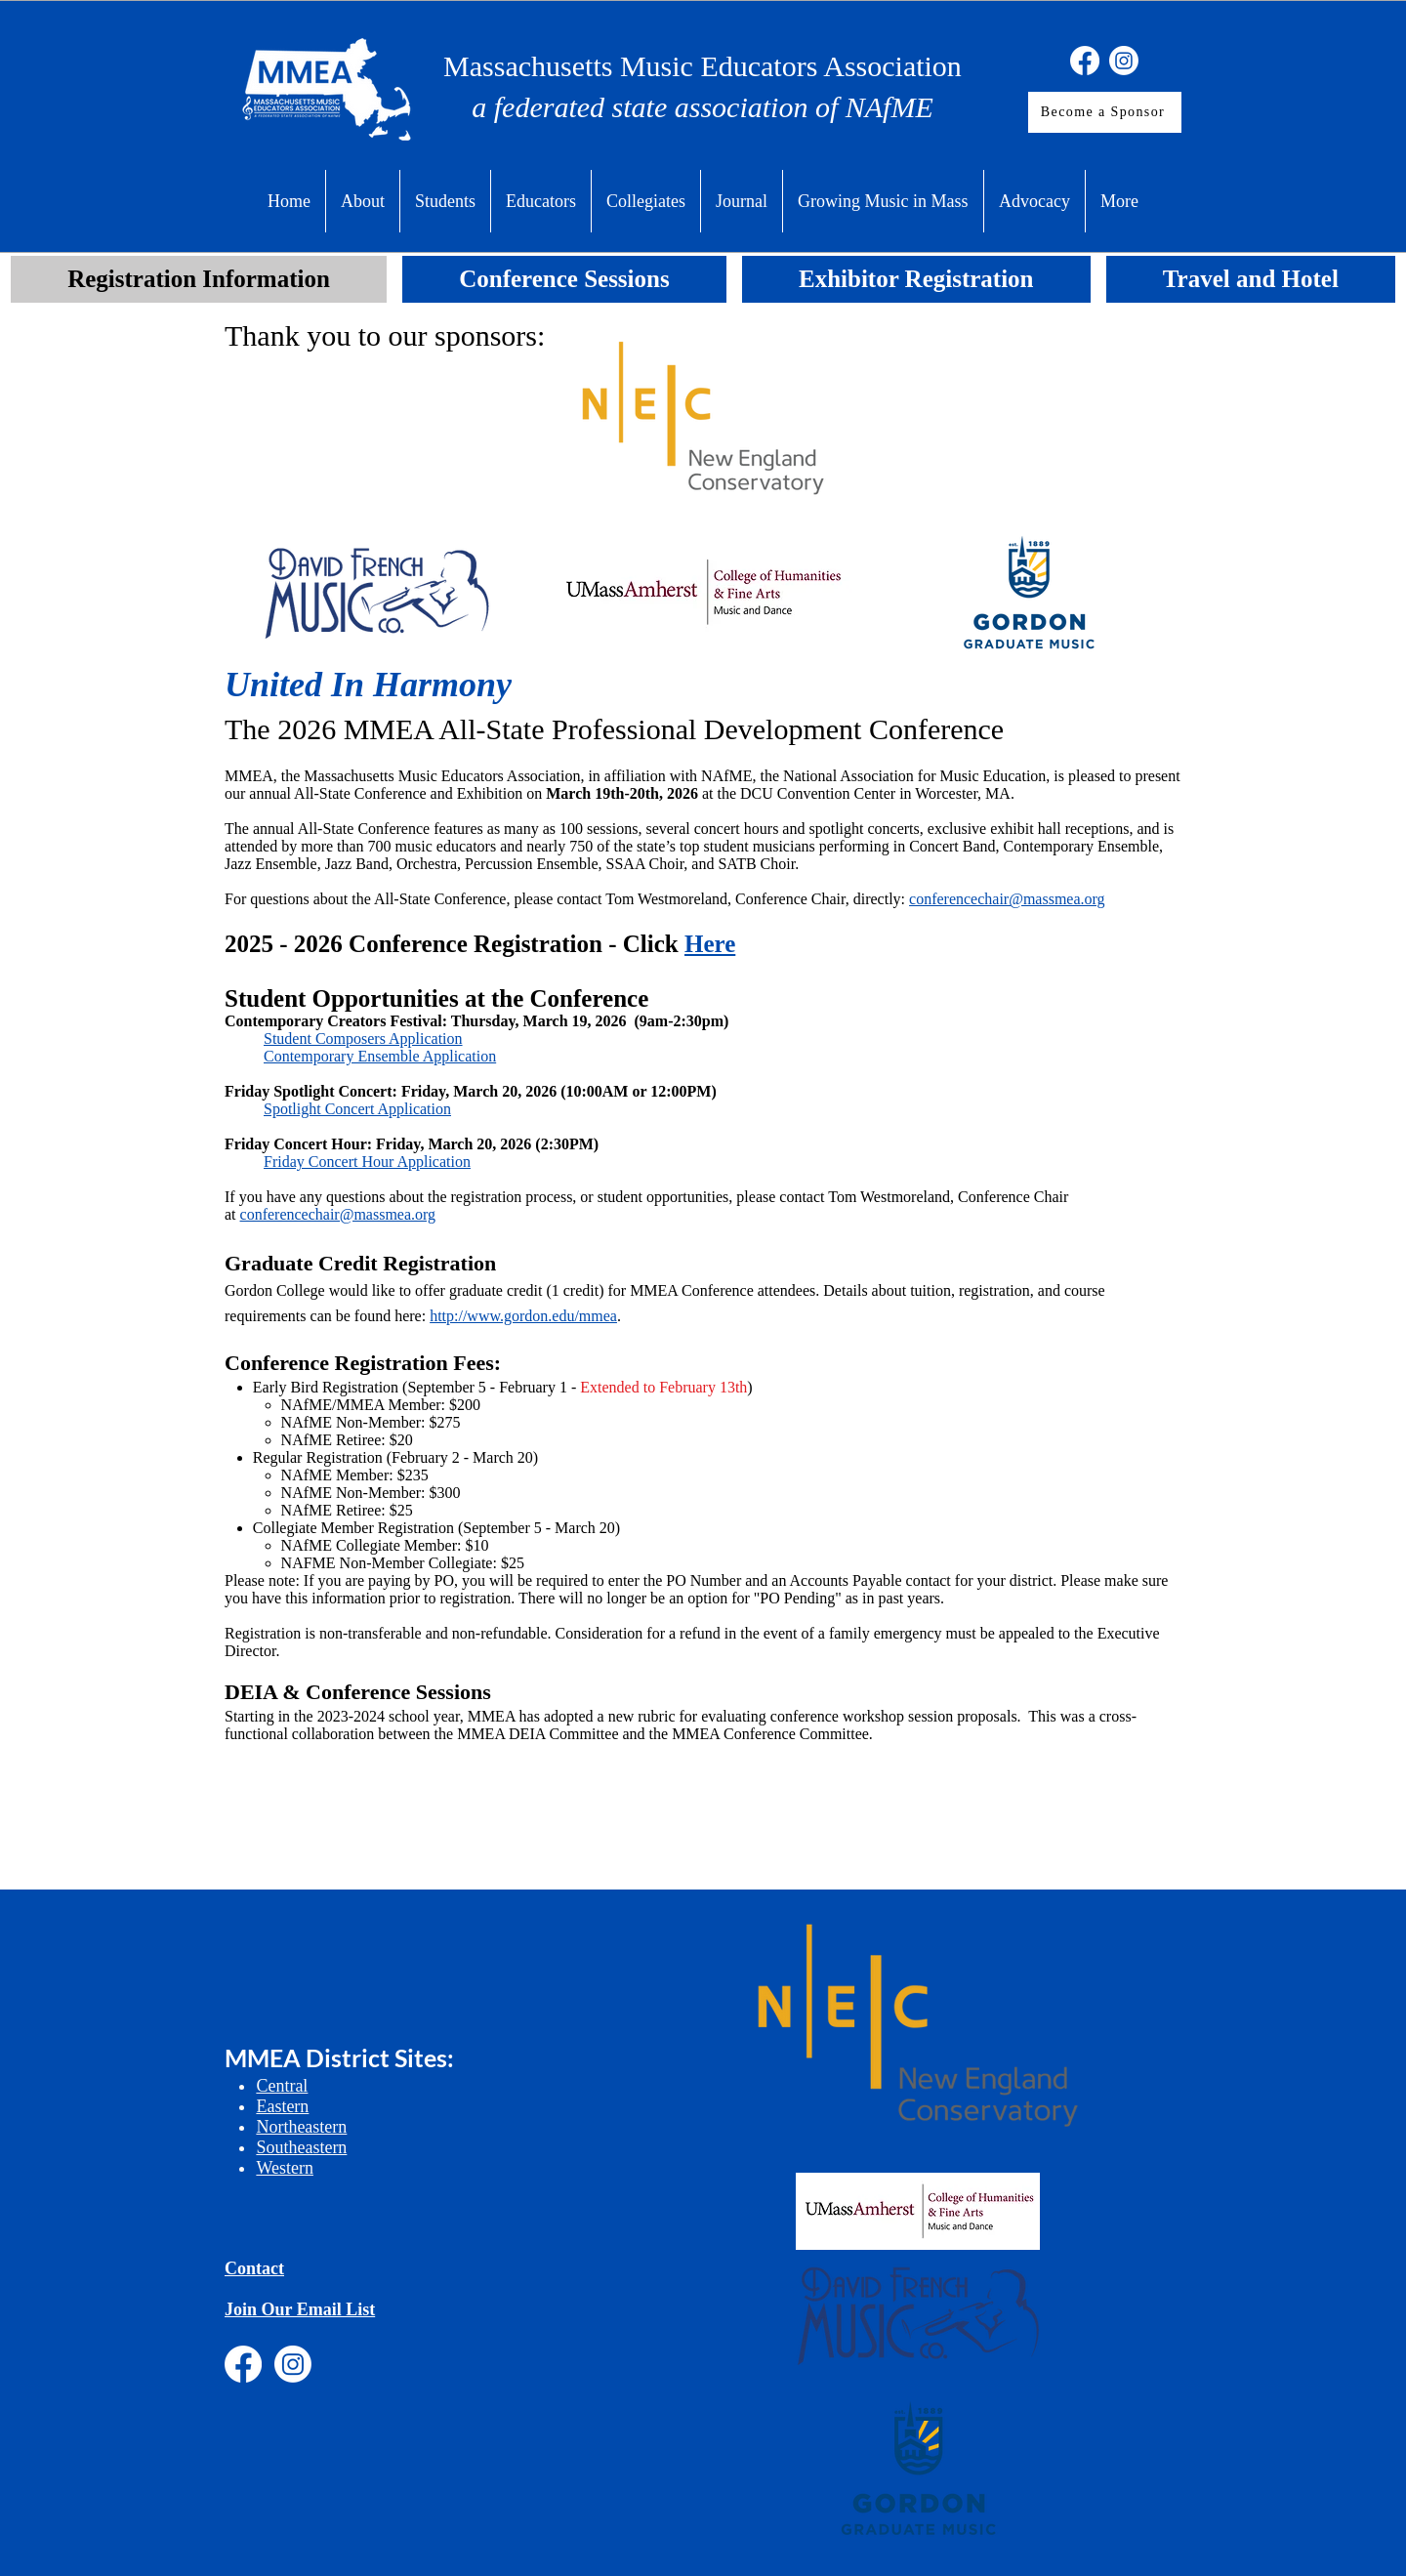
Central (282, 2086)
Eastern (282, 2106)
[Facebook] (1084, 60)
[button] (362, 201)
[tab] (199, 279)
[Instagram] (1123, 60)
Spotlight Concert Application (357, 1109)
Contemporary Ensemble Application (380, 1056)
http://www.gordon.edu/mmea (523, 1316)
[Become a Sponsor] (1104, 112)
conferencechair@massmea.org (338, 1214)
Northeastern (301, 2127)
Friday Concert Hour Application (367, 1161)
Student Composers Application (363, 1038)
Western (284, 2168)
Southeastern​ (301, 2147)
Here (709, 944)
